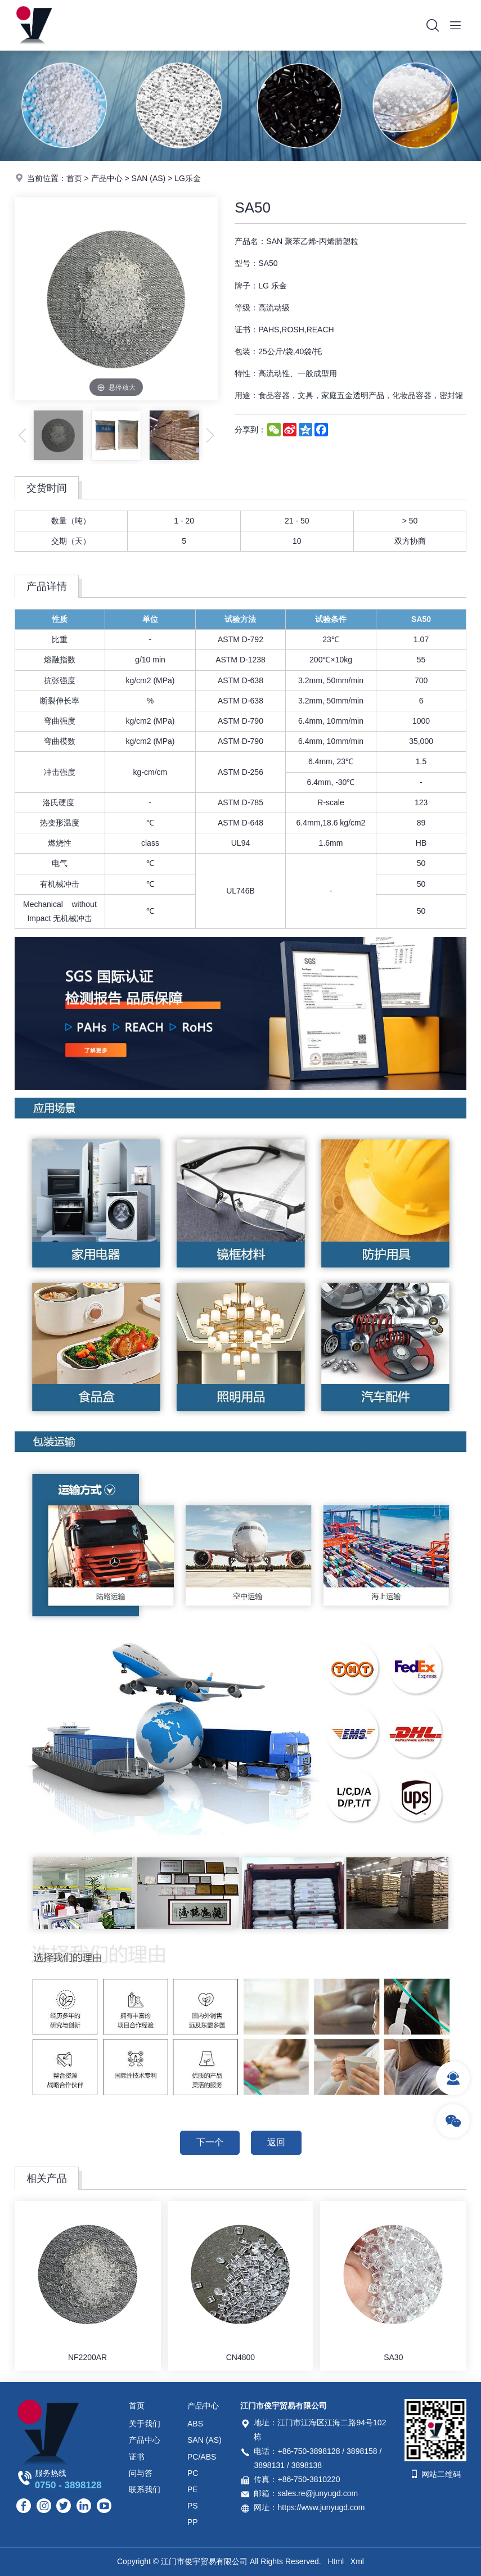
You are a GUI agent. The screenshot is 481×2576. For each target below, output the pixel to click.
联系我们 (144, 2489)
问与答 (140, 2473)
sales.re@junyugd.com (317, 2493)
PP (192, 2522)
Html (335, 2561)
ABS (195, 2423)
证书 (137, 2456)
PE (192, 2489)
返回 (276, 2142)
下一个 (209, 2142)
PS (192, 2505)
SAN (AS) (149, 178)
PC (192, 2473)
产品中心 (107, 178)
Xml (357, 2561)
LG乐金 (187, 178)
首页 (74, 178)
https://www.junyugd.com (321, 2507)
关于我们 (144, 2423)
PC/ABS (201, 2456)
